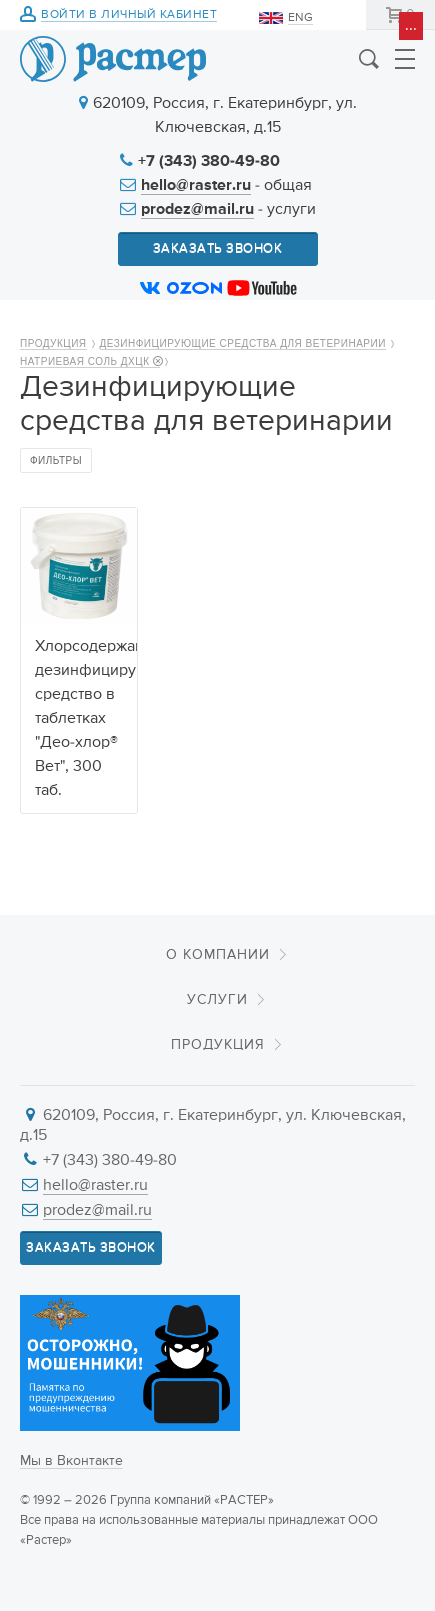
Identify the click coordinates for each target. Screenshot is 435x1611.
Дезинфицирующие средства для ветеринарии (243, 343)
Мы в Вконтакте (71, 1461)
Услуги (217, 1000)
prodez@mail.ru (197, 210)
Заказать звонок (218, 248)
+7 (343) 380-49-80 (209, 162)
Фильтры (56, 460)
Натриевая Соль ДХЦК (90, 361)
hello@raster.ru (196, 186)
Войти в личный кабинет (129, 15)
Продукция (53, 343)
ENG (300, 18)
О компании (218, 955)
